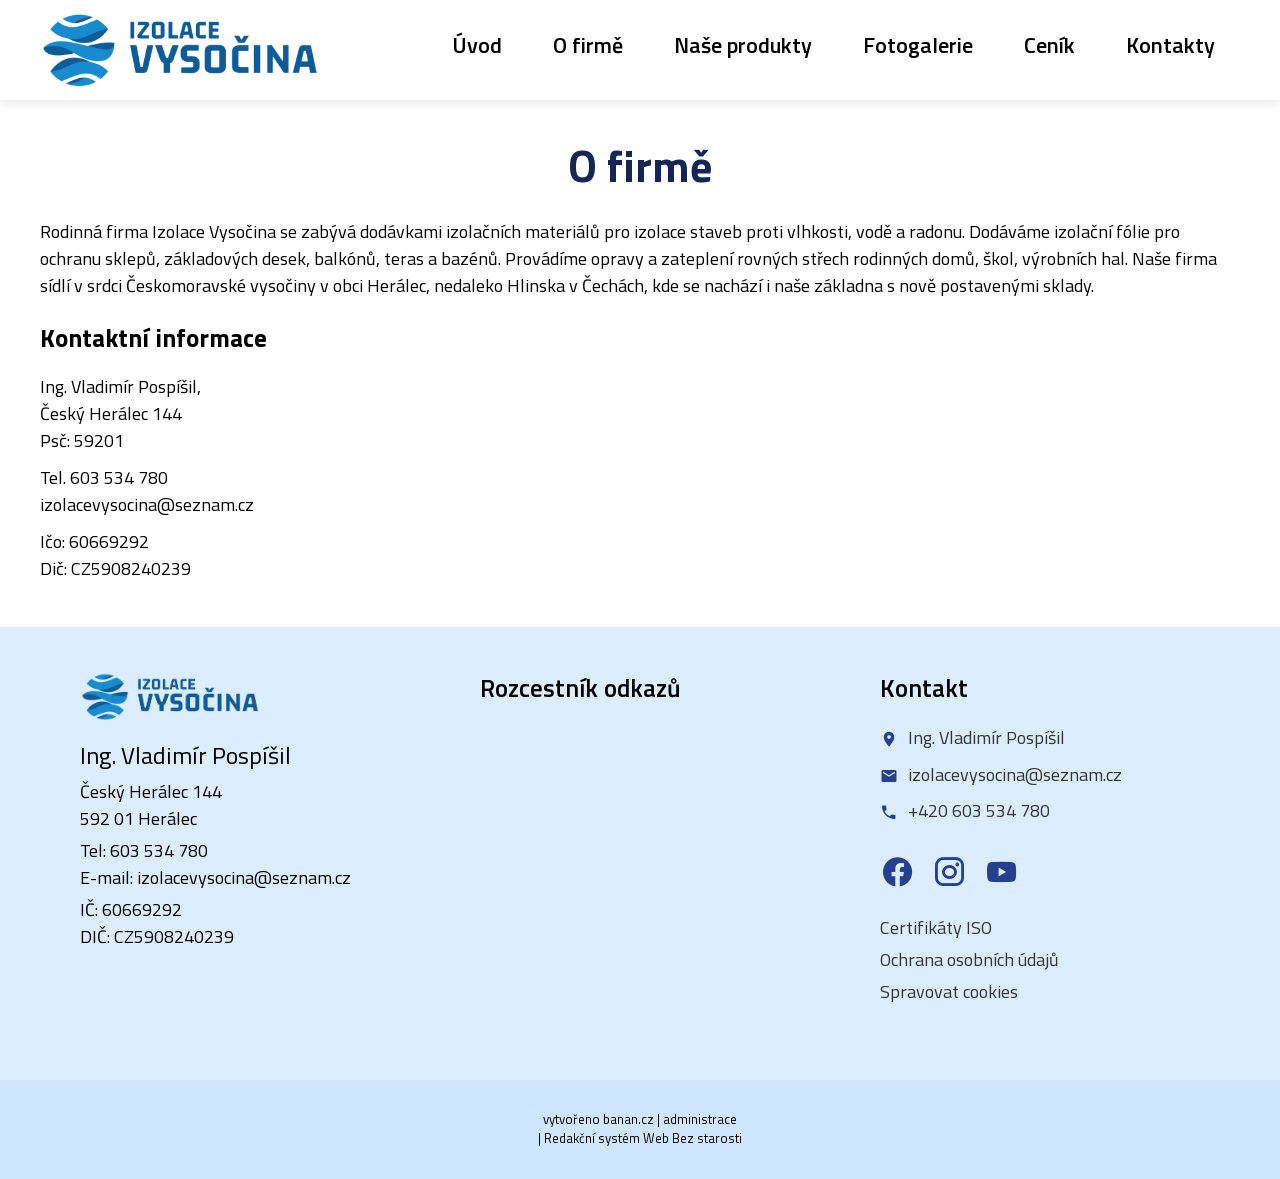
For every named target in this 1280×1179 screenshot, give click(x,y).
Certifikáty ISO (936, 927)
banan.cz (628, 1119)
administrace (700, 1119)
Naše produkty (743, 45)
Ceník (1049, 45)
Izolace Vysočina (180, 50)
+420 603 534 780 (979, 811)
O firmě (588, 45)
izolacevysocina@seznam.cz (1015, 774)
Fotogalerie (918, 45)
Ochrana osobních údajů (969, 959)
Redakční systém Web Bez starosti (643, 1138)
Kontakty (1170, 45)
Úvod (477, 45)
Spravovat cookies (949, 991)
